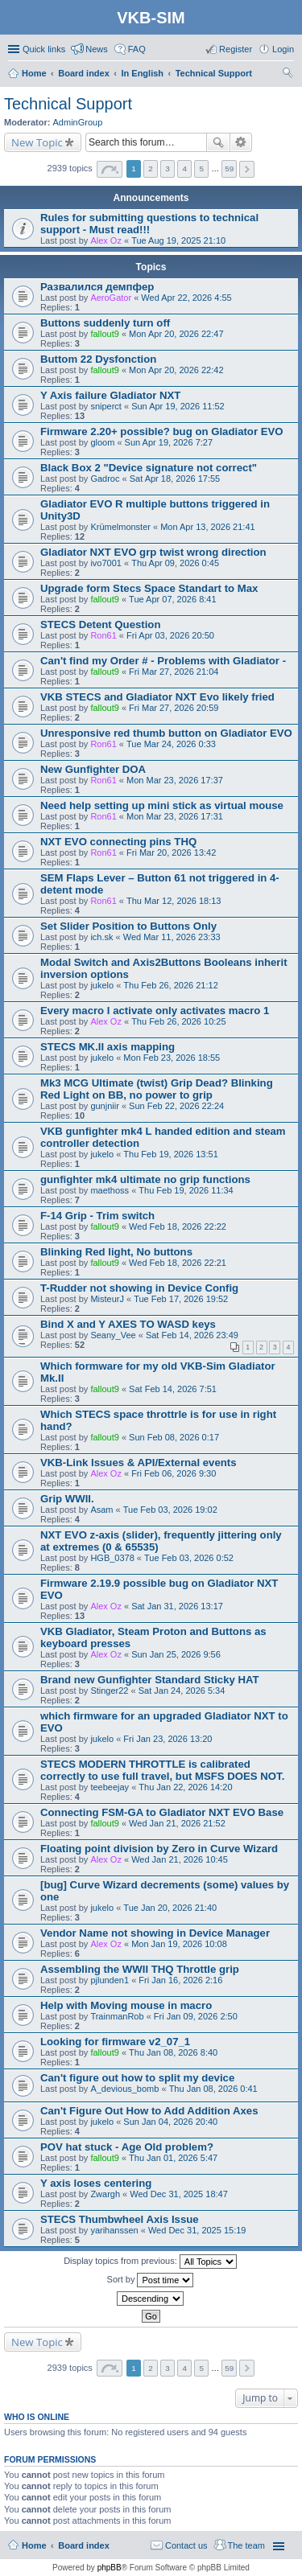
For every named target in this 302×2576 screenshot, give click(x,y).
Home (34, 2545)
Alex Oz (106, 240)
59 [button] (229, 168)
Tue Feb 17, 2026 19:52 (181, 1299)
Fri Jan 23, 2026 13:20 (167, 1739)
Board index (84, 2545)
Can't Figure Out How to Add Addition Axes (149, 2111)
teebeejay (109, 1787)
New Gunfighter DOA (93, 769)
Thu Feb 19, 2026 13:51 (170, 1154)
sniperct (106, 406)
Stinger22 (109, 1690)
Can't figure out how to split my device (137, 2078)
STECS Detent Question (100, 624)
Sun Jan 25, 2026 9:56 (176, 1654)
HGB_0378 (112, 1558)
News (96, 49)
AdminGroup (78, 122)
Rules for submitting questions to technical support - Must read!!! (149, 224)
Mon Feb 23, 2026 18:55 (171, 1057)
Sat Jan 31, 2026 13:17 (177, 1606)
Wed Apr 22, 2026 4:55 (186, 297)
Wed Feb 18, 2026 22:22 (177, 1226)
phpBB (109, 2567)
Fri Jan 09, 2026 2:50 (196, 2016)
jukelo (102, 985)
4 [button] (184, 168)
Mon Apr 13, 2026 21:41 (207, 527)
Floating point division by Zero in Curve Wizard (159, 1849)
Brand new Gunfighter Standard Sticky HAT (149, 1680)
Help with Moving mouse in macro (126, 2005)
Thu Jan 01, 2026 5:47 (173, 2158)
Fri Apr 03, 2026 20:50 (170, 635)
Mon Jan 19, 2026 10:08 (179, 1944)
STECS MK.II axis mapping (107, 1047)
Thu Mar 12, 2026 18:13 (173, 901)
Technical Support (68, 104)
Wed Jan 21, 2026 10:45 (179, 1859)
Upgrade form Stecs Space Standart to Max (149, 588)
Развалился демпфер (97, 287)
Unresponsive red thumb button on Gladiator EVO (166, 733)
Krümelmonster (120, 527)
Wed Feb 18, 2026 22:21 (177, 1262)
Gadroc (104, 478)
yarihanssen (114, 2230)
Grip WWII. (67, 1499)
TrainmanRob (116, 2016)
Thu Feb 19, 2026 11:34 (186, 1190)
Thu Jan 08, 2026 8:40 (173, 2052)
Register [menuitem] (235, 49)
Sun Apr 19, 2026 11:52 (178, 406)
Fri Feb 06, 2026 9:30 (173, 1473)
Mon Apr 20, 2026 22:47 (176, 334)
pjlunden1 (109, 1980)
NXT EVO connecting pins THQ (118, 842)
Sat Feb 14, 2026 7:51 (173, 1389)
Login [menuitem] (283, 49)
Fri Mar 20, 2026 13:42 (171, 852)
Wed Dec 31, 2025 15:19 (197, 2230)
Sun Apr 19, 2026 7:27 (169, 442)
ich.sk (101, 937)
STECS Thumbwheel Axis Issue (119, 2219)
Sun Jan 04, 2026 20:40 (170, 2121)
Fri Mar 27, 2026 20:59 (173, 708)
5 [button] (201, 168)
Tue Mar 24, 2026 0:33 (171, 744)
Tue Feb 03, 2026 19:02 (170, 1509)
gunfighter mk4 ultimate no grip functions (145, 1179)
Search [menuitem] (287, 74)
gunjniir (104, 1106)
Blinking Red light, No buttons (116, 1252)
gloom (102, 442)
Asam (101, 1509)
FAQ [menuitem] (137, 49)
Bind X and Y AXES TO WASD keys (128, 1324)
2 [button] (150, 168)
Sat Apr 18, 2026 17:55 (175, 478)
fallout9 (104, 334)
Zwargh (105, 2194)
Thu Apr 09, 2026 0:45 (175, 563)
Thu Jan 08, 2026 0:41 (213, 2088)
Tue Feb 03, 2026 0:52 (189, 1558)
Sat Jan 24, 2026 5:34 (182, 1690)
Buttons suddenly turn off (105, 323)
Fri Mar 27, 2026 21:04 (173, 671)
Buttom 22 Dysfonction (98, 359)
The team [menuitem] (246, 2545)
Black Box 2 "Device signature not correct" (148, 468)
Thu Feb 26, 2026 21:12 (170, 985)
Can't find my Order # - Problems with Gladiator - (163, 661)
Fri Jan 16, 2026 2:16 (180, 1980)
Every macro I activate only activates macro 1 (154, 1011)
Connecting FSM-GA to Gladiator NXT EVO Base (161, 1812)
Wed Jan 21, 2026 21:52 (177, 1823)
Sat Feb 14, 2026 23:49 (192, 1335)
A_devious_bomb (124, 2088)
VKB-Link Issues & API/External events (138, 1462)
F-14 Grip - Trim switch (97, 1216)
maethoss (109, 1190)
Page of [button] (109, 169)
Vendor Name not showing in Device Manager (155, 1933)
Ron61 (103, 635)
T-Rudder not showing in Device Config (139, 1288)
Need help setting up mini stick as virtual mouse (161, 805)
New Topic (37, 142)
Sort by (150, 2280)
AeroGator (110, 297)
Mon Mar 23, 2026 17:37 (174, 780)
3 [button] (167, 168)
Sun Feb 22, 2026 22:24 (176, 1106)
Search (218, 142)
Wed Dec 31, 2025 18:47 (179, 2194)
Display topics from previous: (150, 2261)
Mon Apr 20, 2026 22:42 (176, 370)
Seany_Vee (112, 1335)
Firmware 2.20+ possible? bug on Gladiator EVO (161, 431)
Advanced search (241, 142)
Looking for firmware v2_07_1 (115, 2042)
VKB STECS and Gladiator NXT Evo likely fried (157, 697)
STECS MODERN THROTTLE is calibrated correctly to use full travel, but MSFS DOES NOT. (162, 1770)
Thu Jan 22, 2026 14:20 (185, 1787)
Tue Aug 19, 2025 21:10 (178, 240)
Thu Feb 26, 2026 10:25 (178, 1021)
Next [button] (246, 169)
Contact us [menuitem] (186, 2545)
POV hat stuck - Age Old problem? (126, 2147)
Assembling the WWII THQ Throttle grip (139, 1969)
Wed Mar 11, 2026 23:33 (172, 937)
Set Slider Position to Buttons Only (128, 926)
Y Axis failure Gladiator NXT (110, 395)
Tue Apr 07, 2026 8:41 (172, 599)
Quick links (44, 49)
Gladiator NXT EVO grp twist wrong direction (153, 552)
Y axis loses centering (95, 2183)
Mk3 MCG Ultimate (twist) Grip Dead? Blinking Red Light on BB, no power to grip (156, 1089)
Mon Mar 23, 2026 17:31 (174, 816)
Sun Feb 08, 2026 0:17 (174, 1437)
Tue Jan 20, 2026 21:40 (170, 1907)
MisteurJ (107, 1299)
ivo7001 (106, 563)
